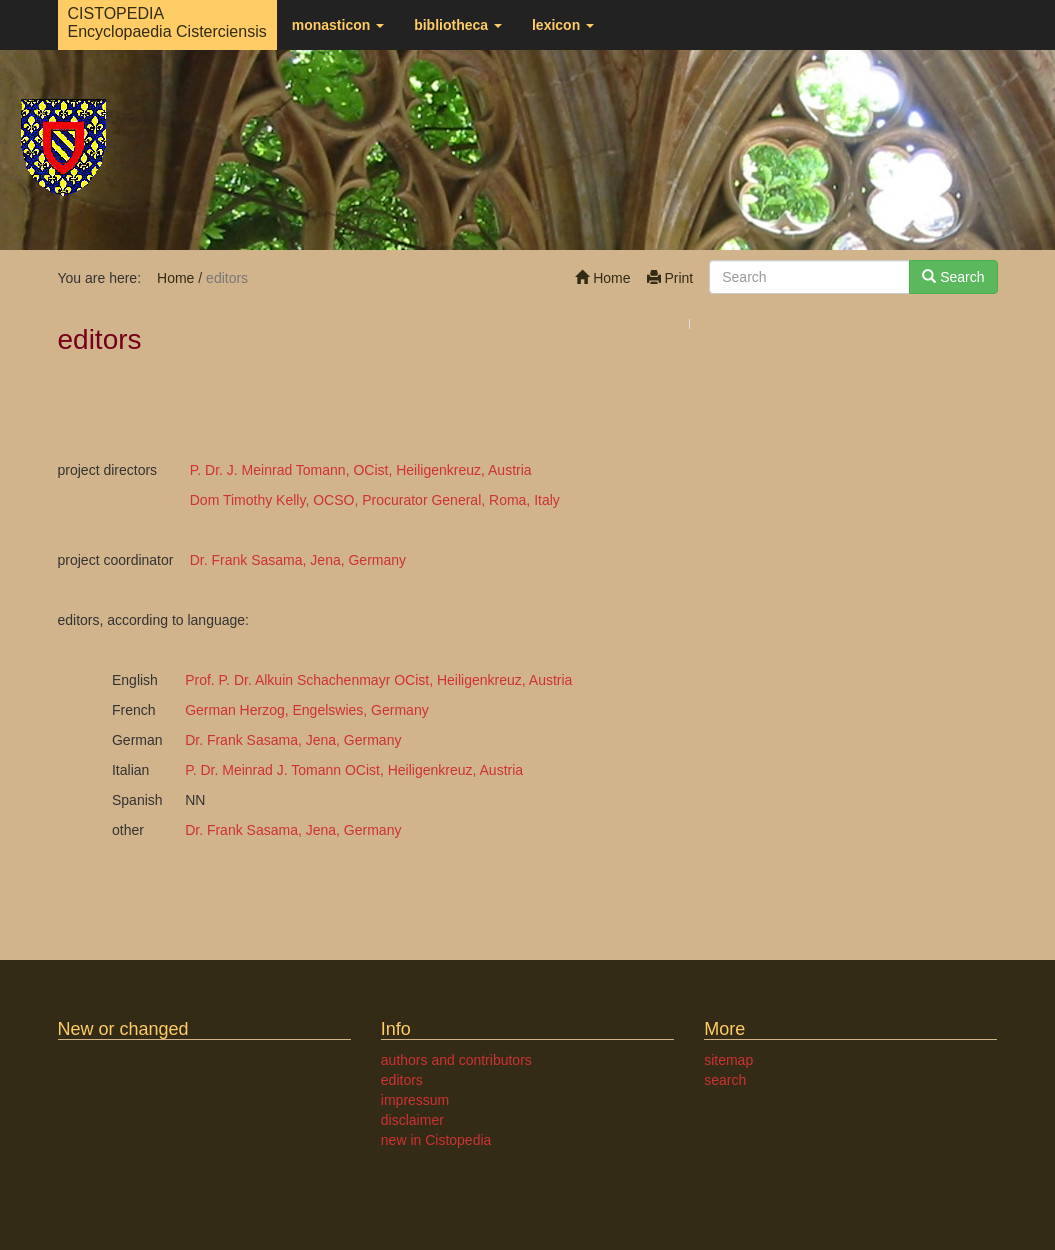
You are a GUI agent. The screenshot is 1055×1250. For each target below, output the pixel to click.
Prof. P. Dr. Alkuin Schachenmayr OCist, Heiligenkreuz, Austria (378, 680)
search (725, 1080)
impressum (415, 1100)
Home (602, 278)
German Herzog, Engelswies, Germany (307, 710)
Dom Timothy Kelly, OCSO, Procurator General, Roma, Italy (375, 500)
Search (953, 277)
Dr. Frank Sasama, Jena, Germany (298, 560)
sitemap (728, 1060)
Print (670, 278)
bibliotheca (458, 25)
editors (402, 1080)
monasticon (338, 25)
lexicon (563, 25)
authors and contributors (456, 1060)
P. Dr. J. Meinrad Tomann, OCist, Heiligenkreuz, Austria (361, 470)
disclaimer (412, 1120)
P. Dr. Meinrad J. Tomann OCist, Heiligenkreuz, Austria (354, 770)
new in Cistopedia (436, 1140)
